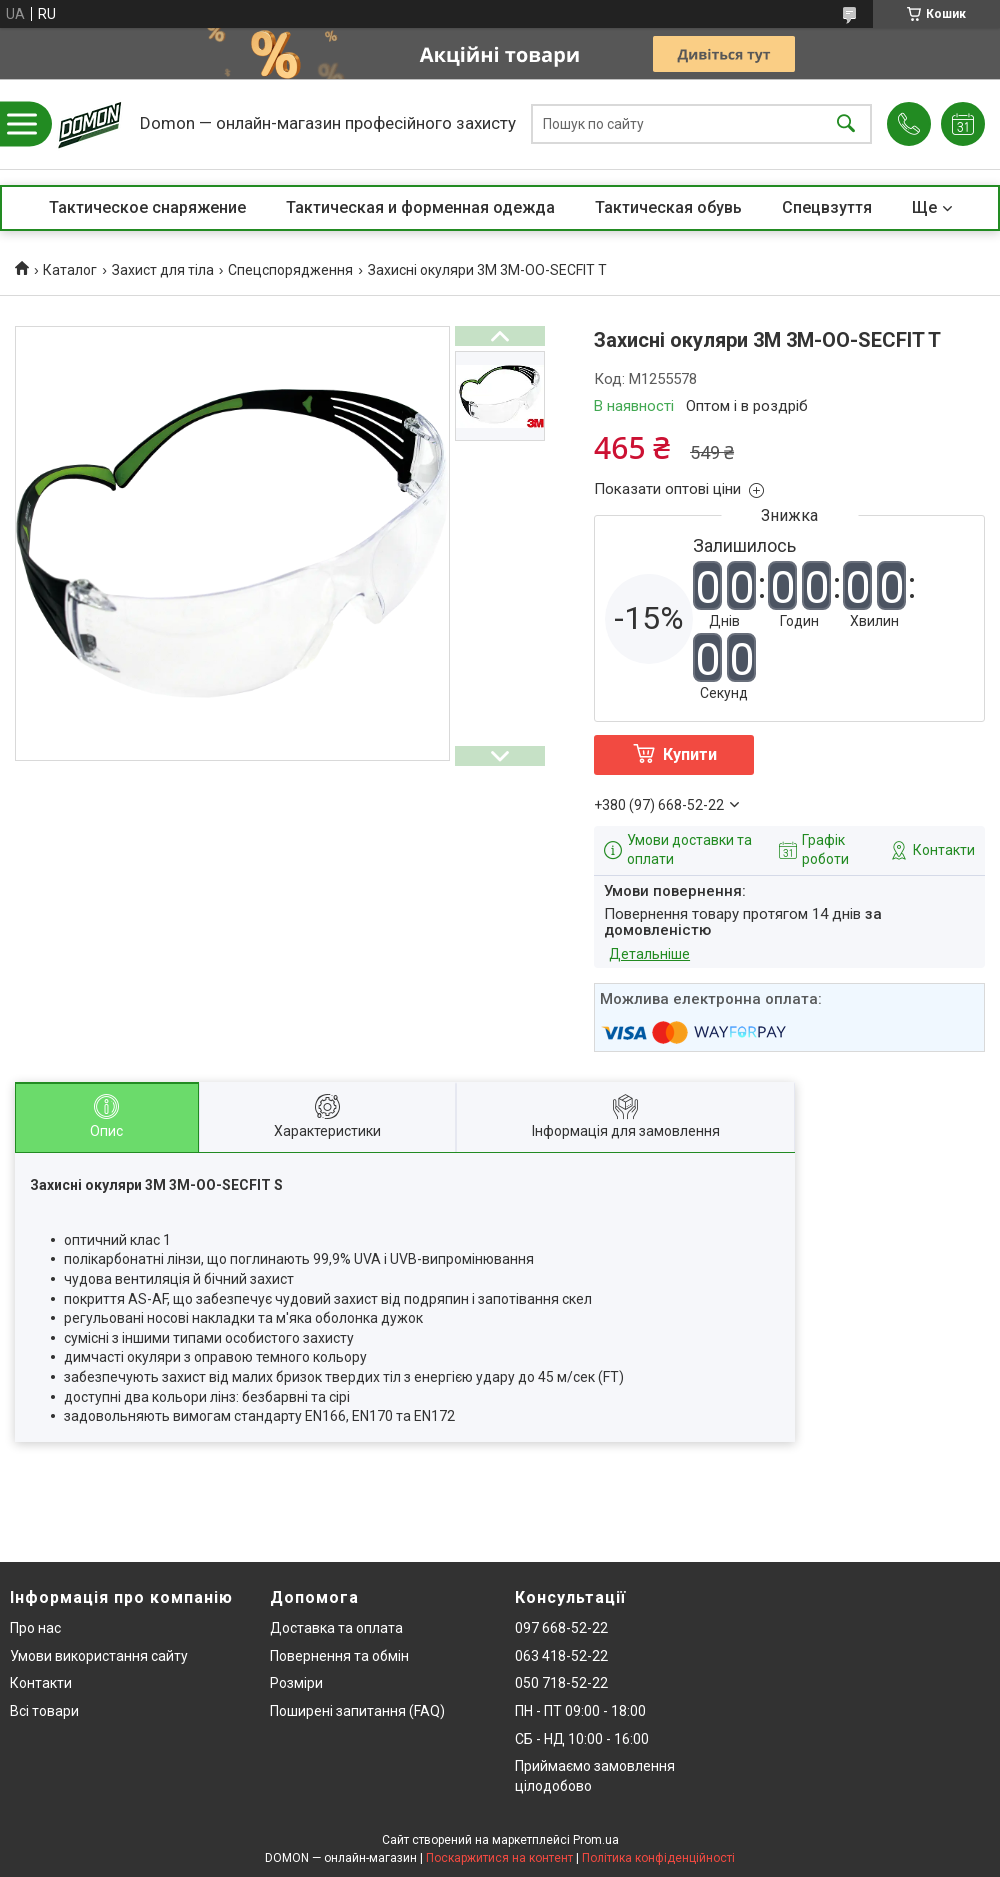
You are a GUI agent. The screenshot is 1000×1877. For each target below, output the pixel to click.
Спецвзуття (827, 207)
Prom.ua (596, 1840)
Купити (690, 754)
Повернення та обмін (339, 1656)
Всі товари (44, 1711)
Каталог (70, 270)
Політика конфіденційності (658, 1858)
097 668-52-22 (561, 1628)
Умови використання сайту (99, 1656)
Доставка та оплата (336, 1628)
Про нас (35, 1628)
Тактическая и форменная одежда (420, 207)
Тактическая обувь (668, 207)
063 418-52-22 (561, 1656)
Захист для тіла (163, 270)
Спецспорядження (290, 270)
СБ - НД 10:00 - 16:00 (582, 1739)
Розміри (296, 1683)
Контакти (41, 1683)
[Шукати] (846, 124)
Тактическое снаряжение (147, 207)
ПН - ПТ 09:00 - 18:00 (580, 1711)
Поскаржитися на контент (499, 1858)
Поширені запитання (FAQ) (357, 1711)
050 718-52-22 (561, 1683)
